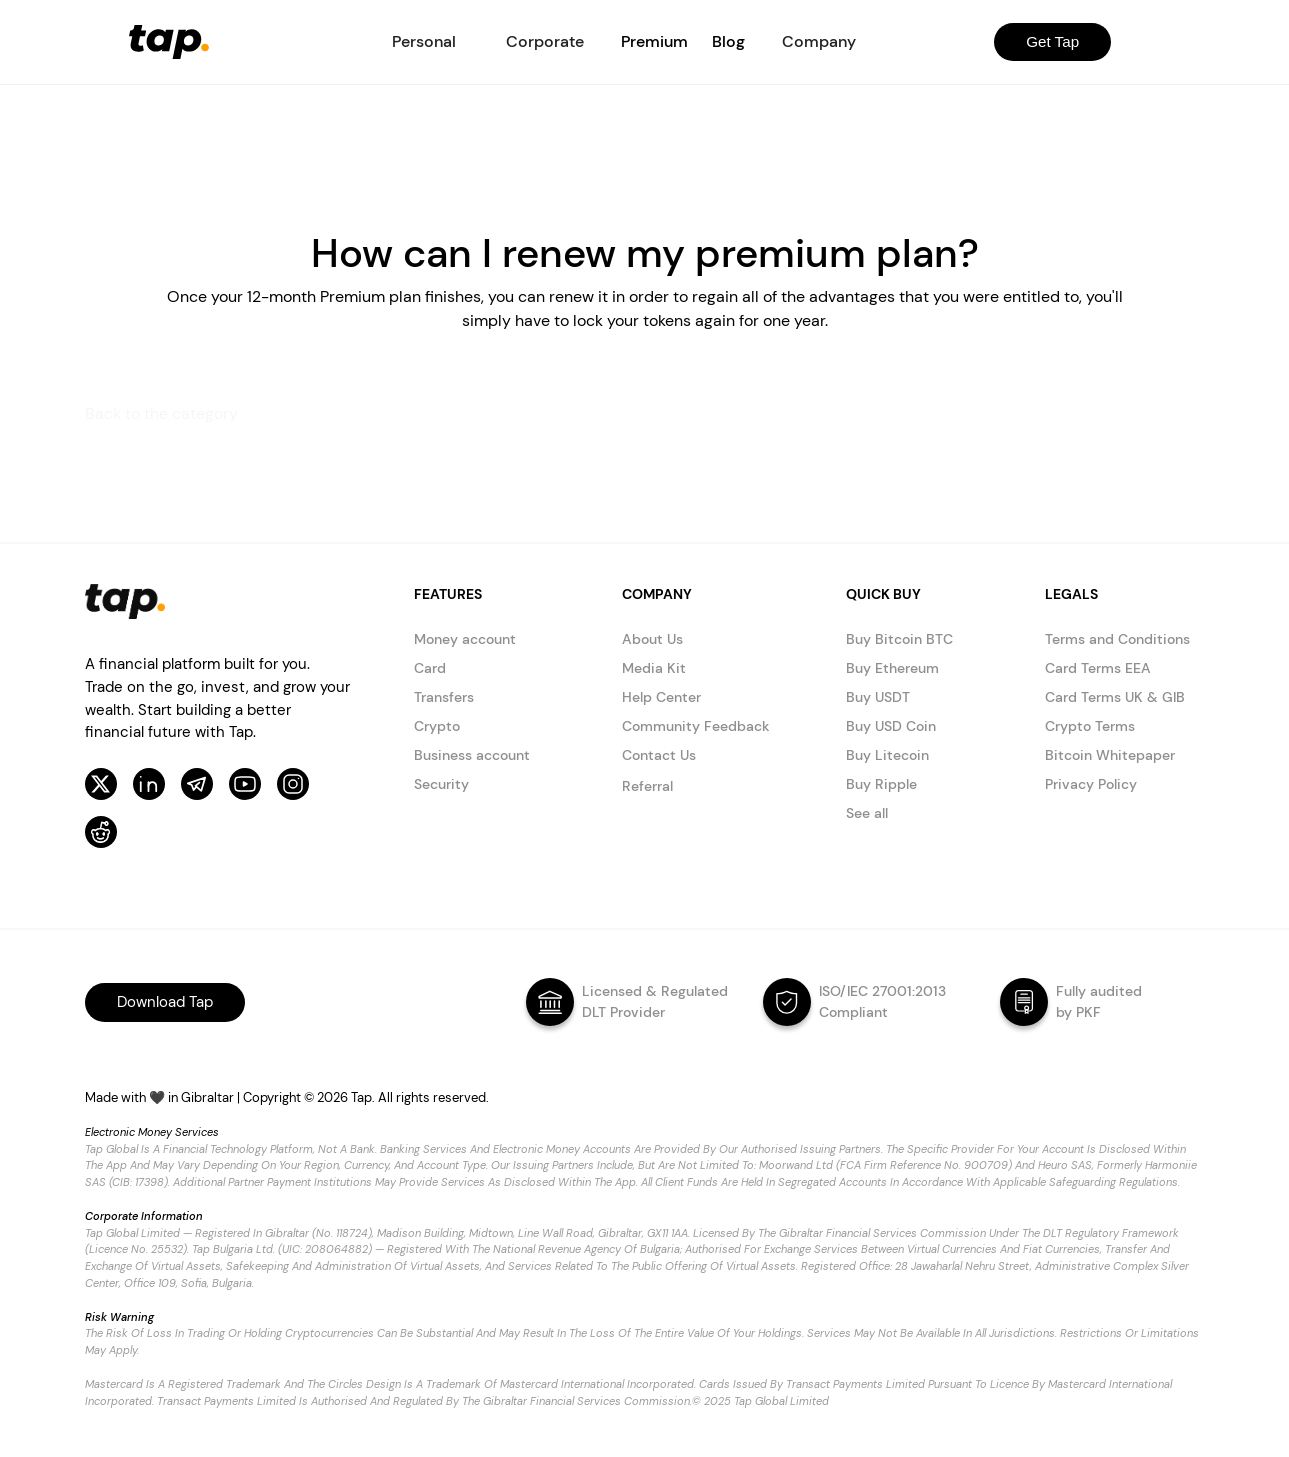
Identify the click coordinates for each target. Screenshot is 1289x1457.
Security (441, 784)
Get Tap (1052, 41)
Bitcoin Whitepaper (1110, 755)
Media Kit (654, 668)
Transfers (444, 697)
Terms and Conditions (1117, 639)
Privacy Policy (1091, 784)
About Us (652, 639)
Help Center (661, 697)
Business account (472, 755)
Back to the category (161, 413)
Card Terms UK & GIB (1115, 697)
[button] (424, 42)
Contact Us (659, 755)
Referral (647, 786)
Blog (728, 41)
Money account (465, 639)
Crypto (437, 726)
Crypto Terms (1090, 726)
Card (430, 668)
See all (867, 813)
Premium (654, 41)
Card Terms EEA (1098, 668)
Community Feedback (696, 726)
